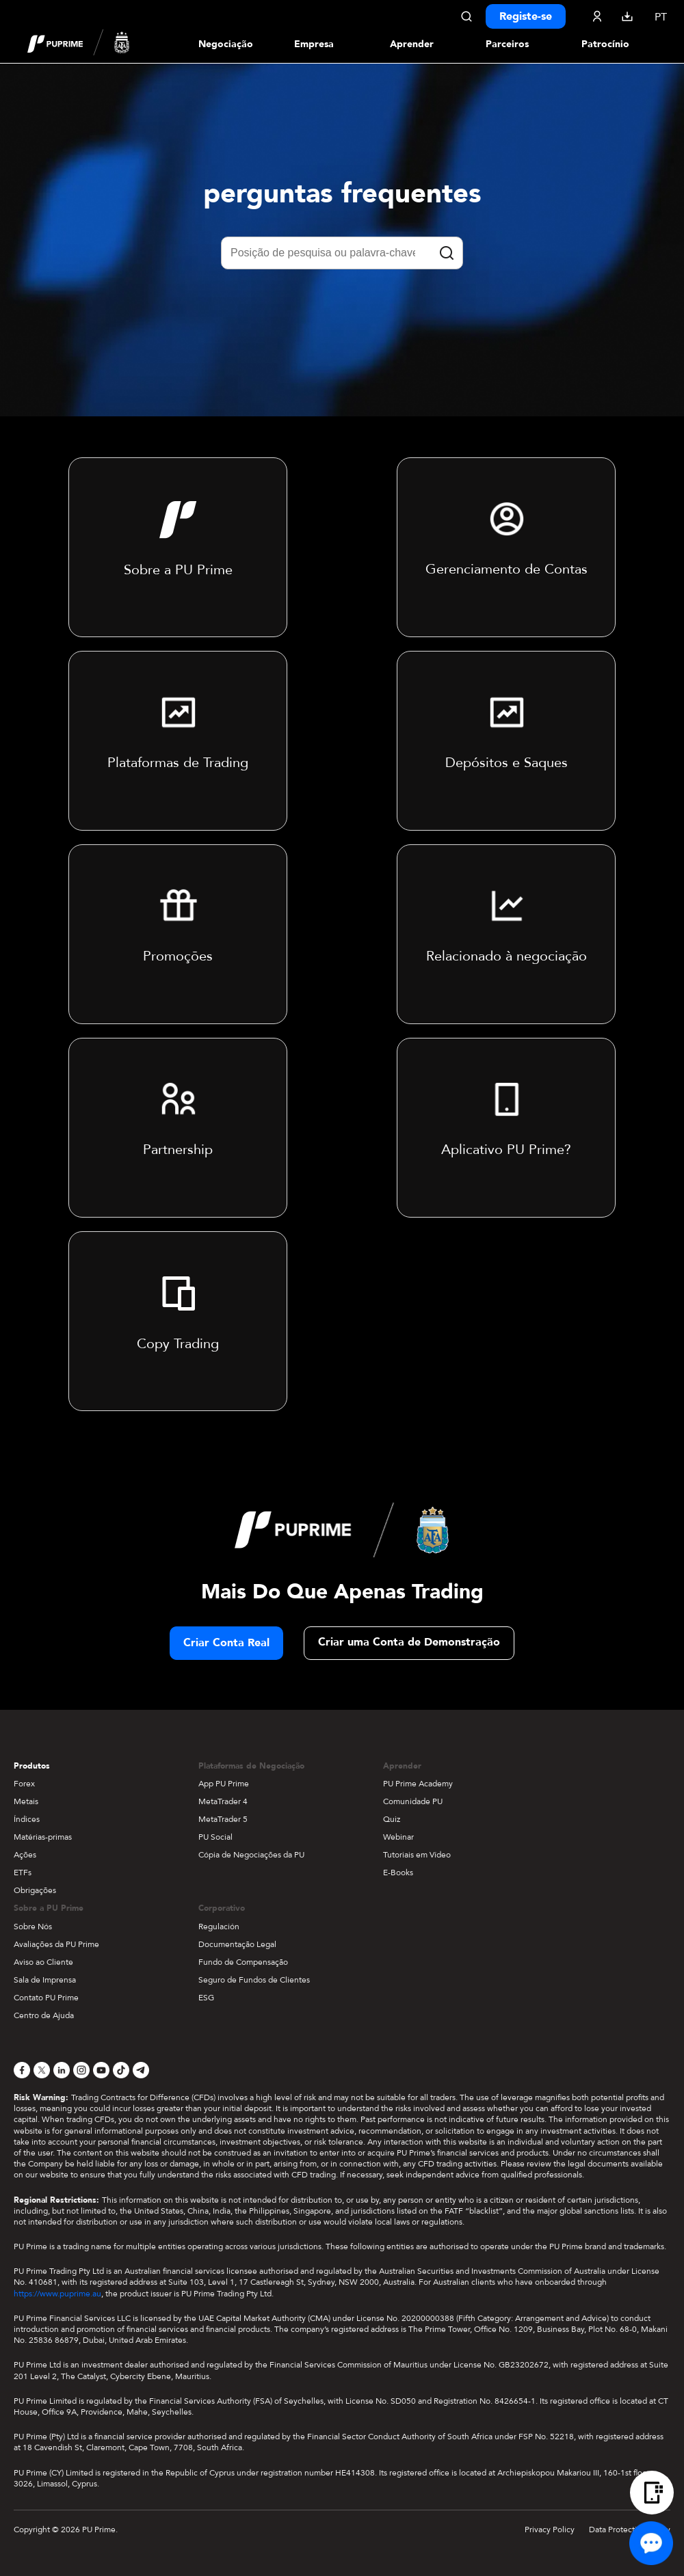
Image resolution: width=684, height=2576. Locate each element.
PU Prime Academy (418, 1783)
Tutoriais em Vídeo (417, 1854)
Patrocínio (605, 44)
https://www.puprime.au (57, 2293)
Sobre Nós (33, 1926)
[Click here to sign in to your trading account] (597, 16)
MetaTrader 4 (223, 1801)
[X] (42, 2070)
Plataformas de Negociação (251, 1765)
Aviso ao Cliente (43, 1962)
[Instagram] (81, 2070)
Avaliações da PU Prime (56, 1944)
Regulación (218, 1926)
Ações (25, 1854)
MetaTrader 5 (223, 1819)
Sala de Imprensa (45, 1979)
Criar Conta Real (226, 1642)
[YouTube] (101, 2070)
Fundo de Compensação (243, 1962)
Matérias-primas (43, 1837)
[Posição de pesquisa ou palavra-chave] (342, 253)
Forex (24, 1783)
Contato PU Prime (46, 1997)
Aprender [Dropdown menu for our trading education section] (412, 44)
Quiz (391, 1819)
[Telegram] (141, 2070)
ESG (206, 1997)
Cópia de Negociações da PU (251, 1854)
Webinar (398, 1837)
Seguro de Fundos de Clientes (254, 1979)
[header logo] (78, 44)
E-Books (398, 1872)
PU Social (215, 1837)
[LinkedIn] (61, 2070)
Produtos (32, 1765)
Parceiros (507, 44)
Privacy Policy (550, 2529)
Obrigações (35, 1890)
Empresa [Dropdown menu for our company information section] (314, 44)
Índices (27, 1819)
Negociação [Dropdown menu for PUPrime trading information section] (225, 44)
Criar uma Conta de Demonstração (409, 1642)
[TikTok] (121, 2070)
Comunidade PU (413, 1801)
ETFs (22, 1872)
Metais (26, 1801)
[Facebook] (22, 2070)
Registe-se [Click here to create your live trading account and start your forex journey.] (525, 16)
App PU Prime (223, 1783)
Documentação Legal (237, 1944)
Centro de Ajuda (44, 2015)
